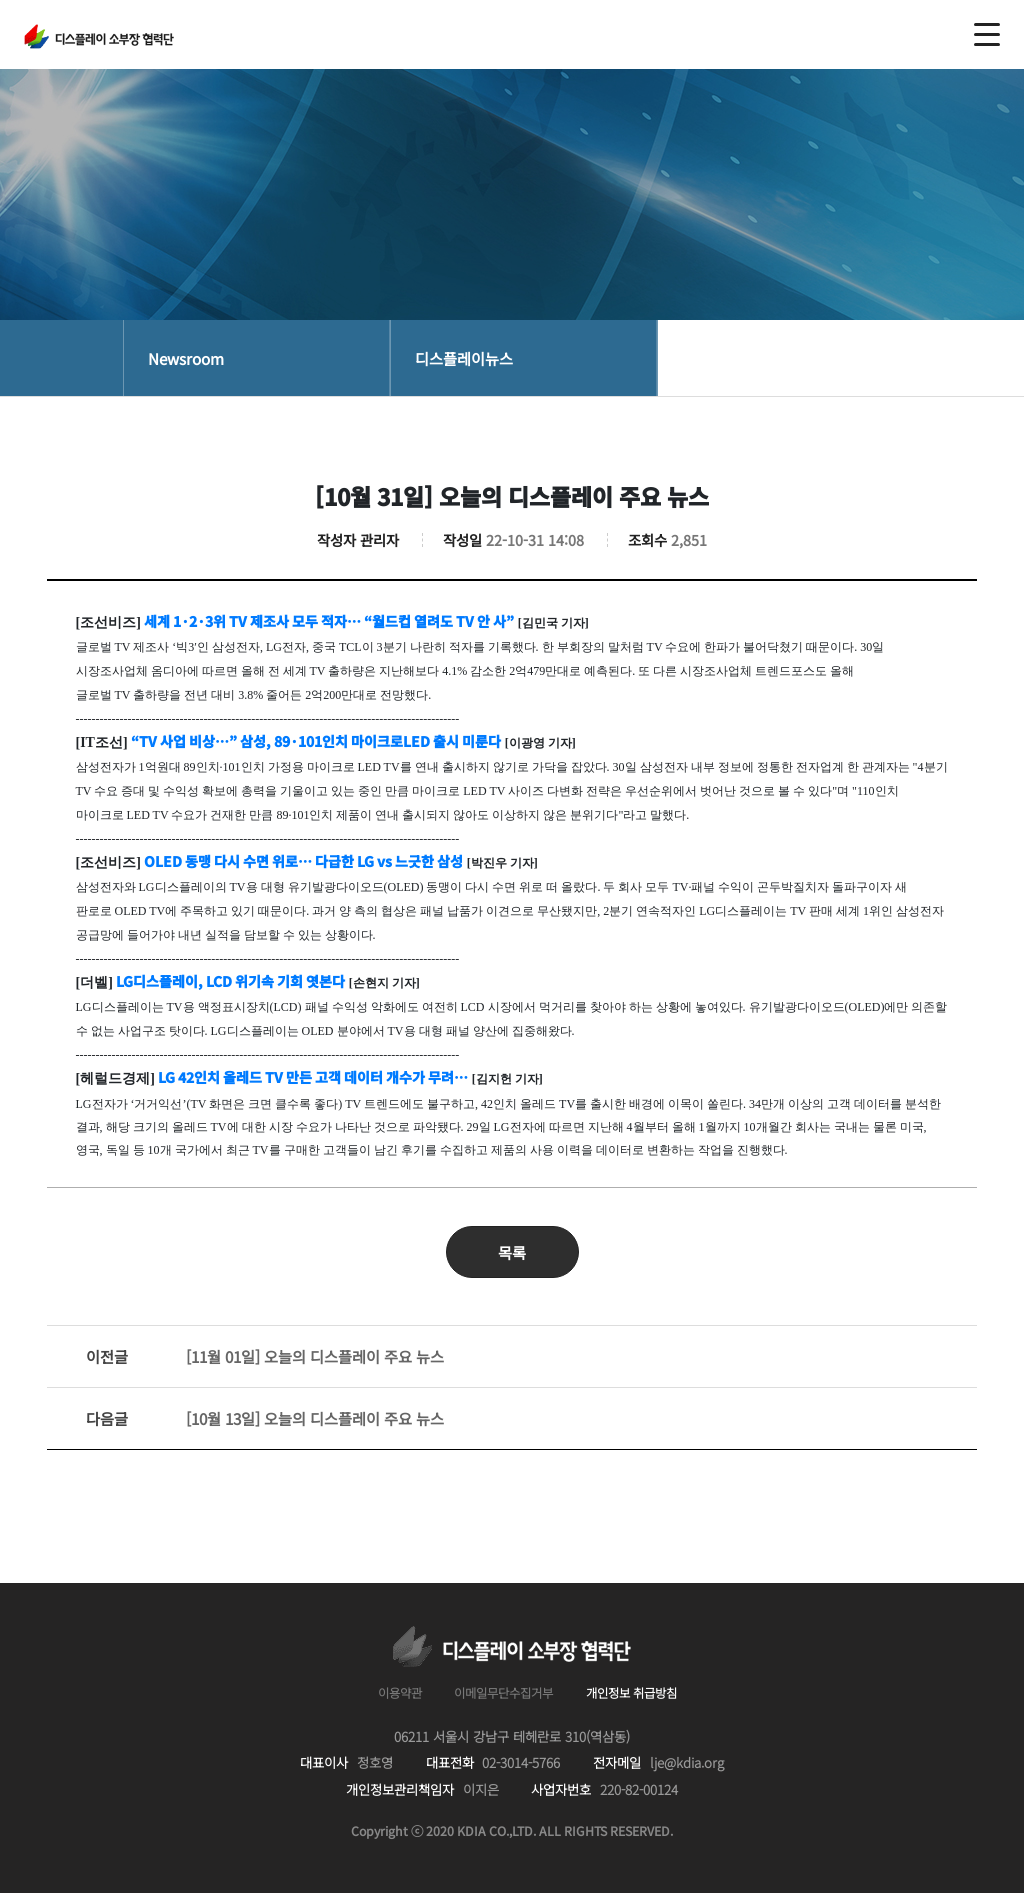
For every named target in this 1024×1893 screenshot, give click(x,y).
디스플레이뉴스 (464, 358)
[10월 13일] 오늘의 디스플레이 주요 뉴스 (265, 1418)
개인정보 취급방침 (631, 1693)
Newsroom (186, 358)
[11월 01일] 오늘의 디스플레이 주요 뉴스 (265, 1356)
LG (230, 981)
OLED (303, 861)
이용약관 (400, 1693)
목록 (512, 1252)
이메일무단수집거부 (503, 1693)
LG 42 (313, 1077)
